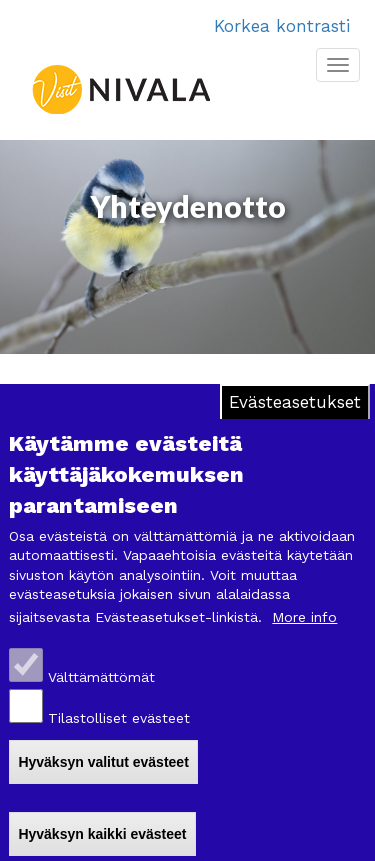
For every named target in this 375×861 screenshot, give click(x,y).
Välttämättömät (101, 688)
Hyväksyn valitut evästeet (103, 772)
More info (304, 628)
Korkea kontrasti (282, 26)
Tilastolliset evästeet (119, 729)
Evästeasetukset (295, 413)
